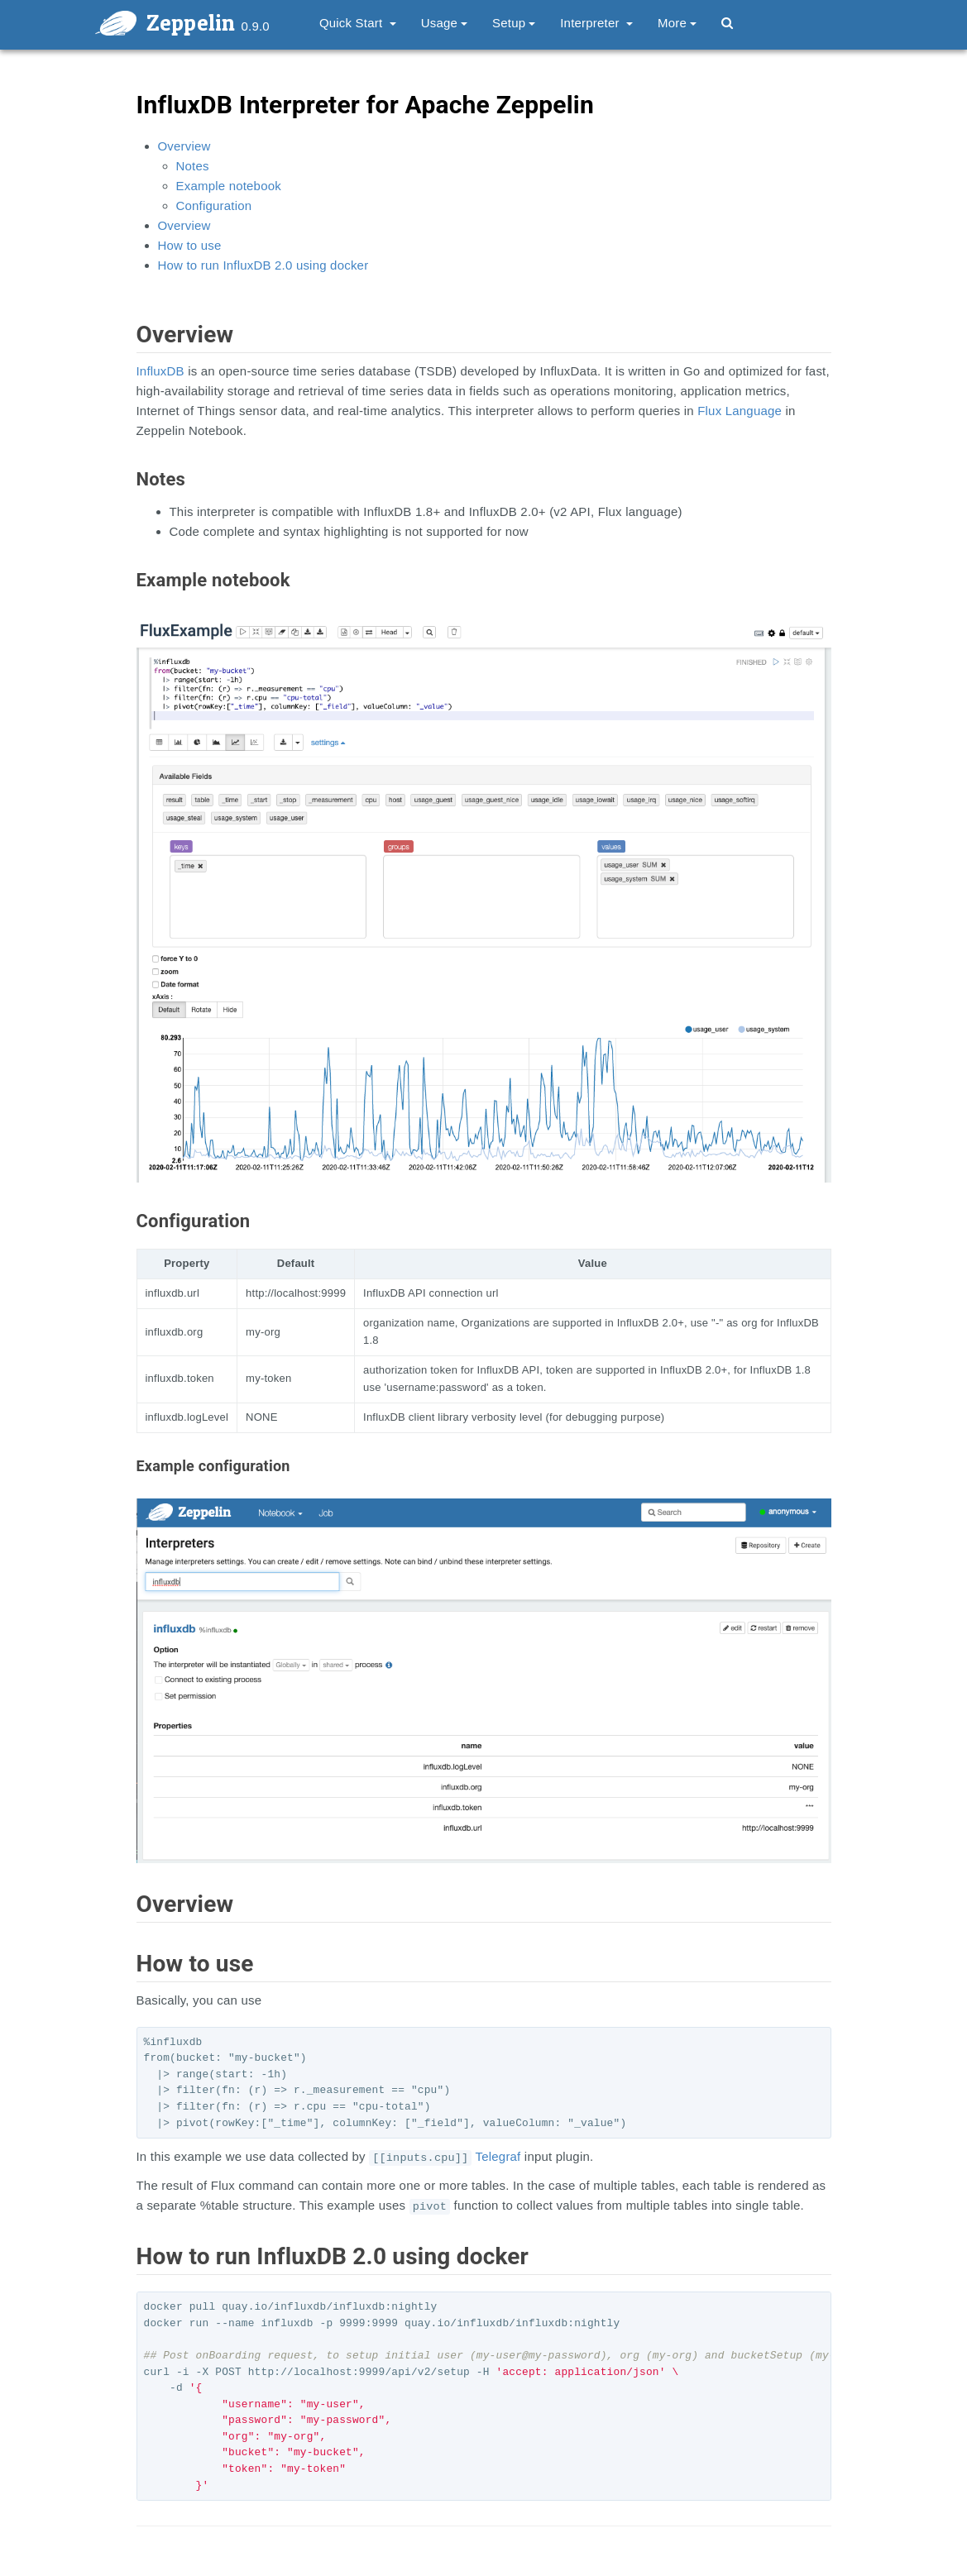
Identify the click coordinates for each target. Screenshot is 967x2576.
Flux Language (739, 411)
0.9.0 (256, 26)
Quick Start (357, 23)
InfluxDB (160, 371)
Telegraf (498, 2156)
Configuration (214, 205)
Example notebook (228, 186)
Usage (444, 23)
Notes (192, 166)
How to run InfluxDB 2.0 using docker (263, 265)
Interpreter (596, 23)
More (677, 23)
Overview (184, 146)
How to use (190, 245)
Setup (513, 23)
